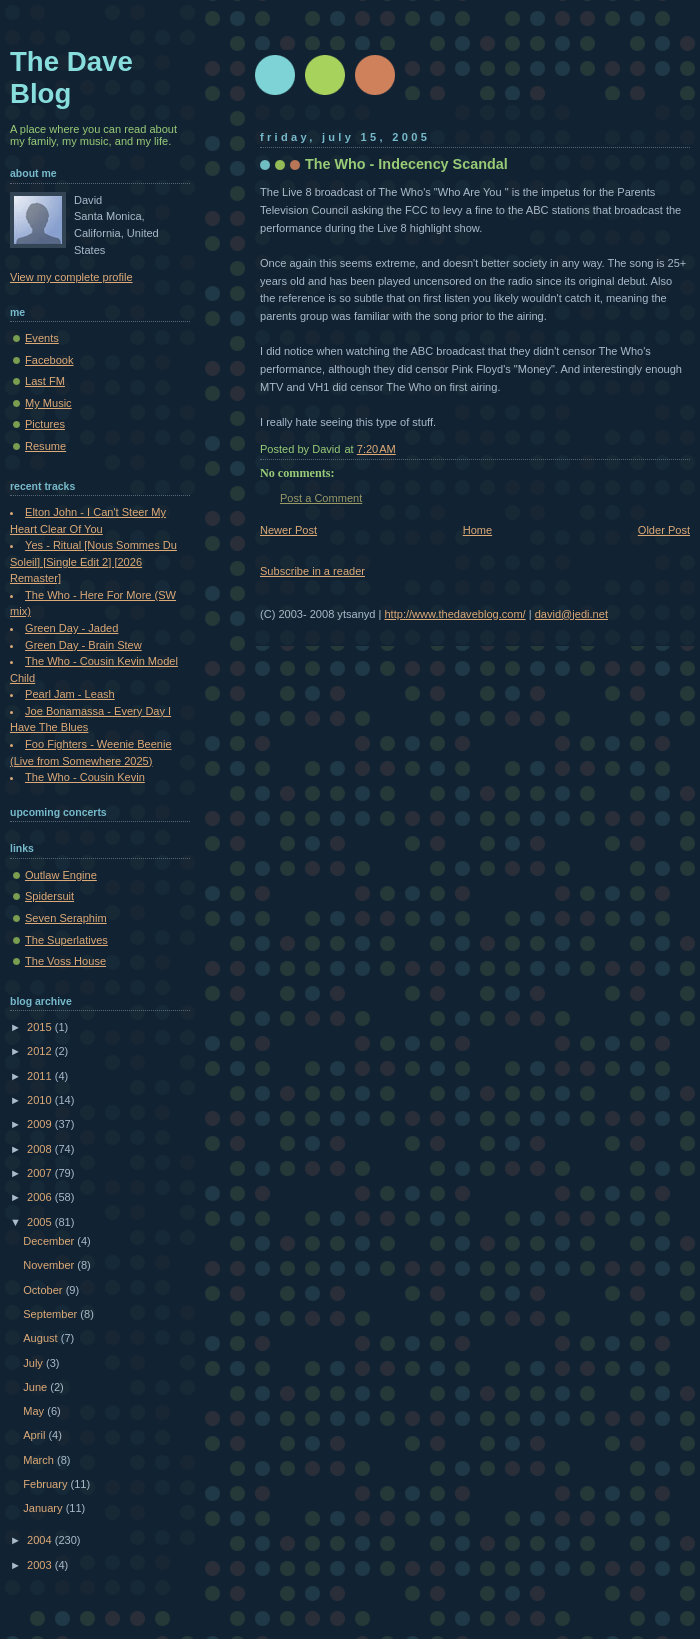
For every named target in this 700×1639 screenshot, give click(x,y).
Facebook (49, 360)
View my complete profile (71, 277)
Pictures (45, 424)
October (44, 1290)
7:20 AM (376, 449)
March (40, 1460)
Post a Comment (321, 498)
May (35, 1411)
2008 (41, 1149)
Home (477, 530)
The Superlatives (66, 940)
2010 (41, 1100)
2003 (41, 1565)
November (50, 1265)
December (50, 1241)
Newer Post (288, 530)
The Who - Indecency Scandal (406, 164)
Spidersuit (49, 896)
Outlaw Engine (61, 875)
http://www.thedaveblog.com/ (454, 614)
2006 (41, 1197)
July (34, 1363)
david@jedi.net (571, 614)
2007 (41, 1173)
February (46, 1484)
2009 (41, 1124)
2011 (41, 1076)
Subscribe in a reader (312, 571)
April (35, 1435)
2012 (41, 1051)
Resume (45, 446)
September (51, 1314)
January (44, 1508)
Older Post (664, 530)
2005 (41, 1222)
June (36, 1387)
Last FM (45, 381)
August (41, 1338)
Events (42, 338)
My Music (48, 403)
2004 (41, 1540)
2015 (41, 1027)
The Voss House (65, 961)
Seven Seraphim (66, 918)
